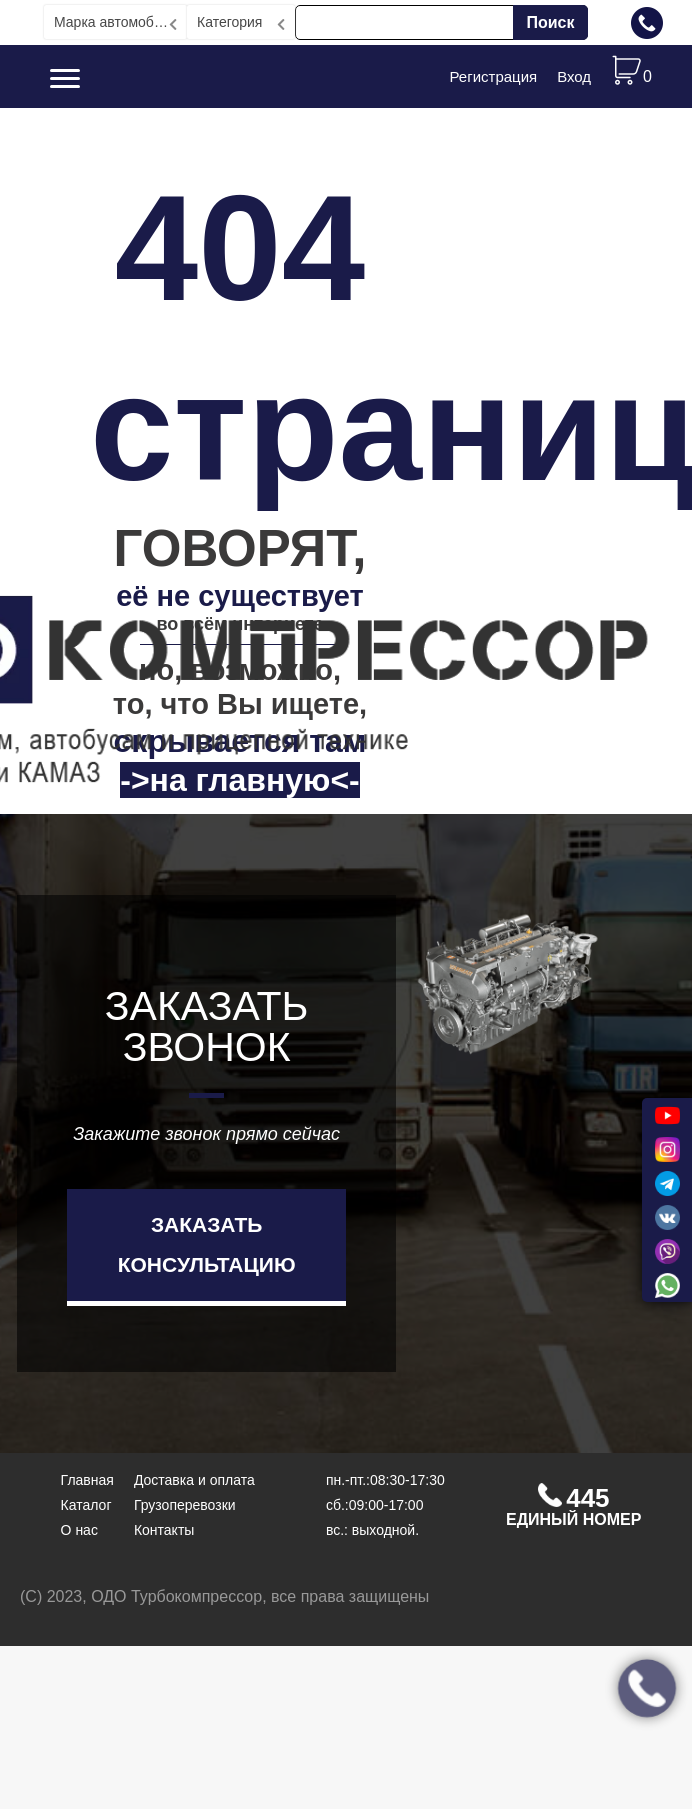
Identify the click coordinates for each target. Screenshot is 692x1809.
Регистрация (493, 76)
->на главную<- (239, 780)
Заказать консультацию (207, 1244)
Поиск (550, 22)
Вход (574, 76)
